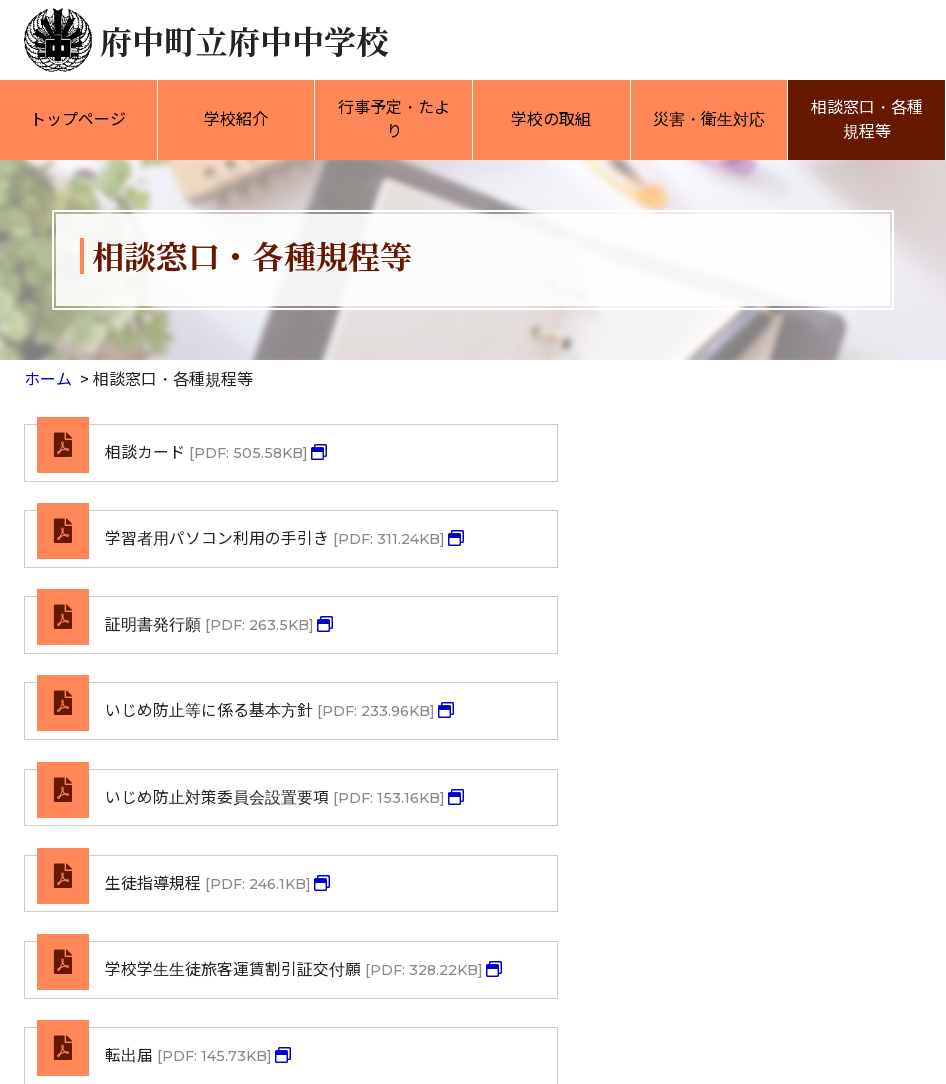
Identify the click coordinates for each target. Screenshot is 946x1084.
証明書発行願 (210, 568)
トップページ (78, 119)
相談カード (207, 453)
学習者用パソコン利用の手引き (706, 465)
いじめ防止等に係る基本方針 (698, 580)
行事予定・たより (394, 119)
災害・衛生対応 (709, 119)
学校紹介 (236, 119)
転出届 (656, 798)
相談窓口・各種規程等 (867, 119)
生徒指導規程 (675, 683)
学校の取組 (551, 119)
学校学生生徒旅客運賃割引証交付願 (255, 810)
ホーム (48, 379)
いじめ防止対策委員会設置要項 (239, 695)
